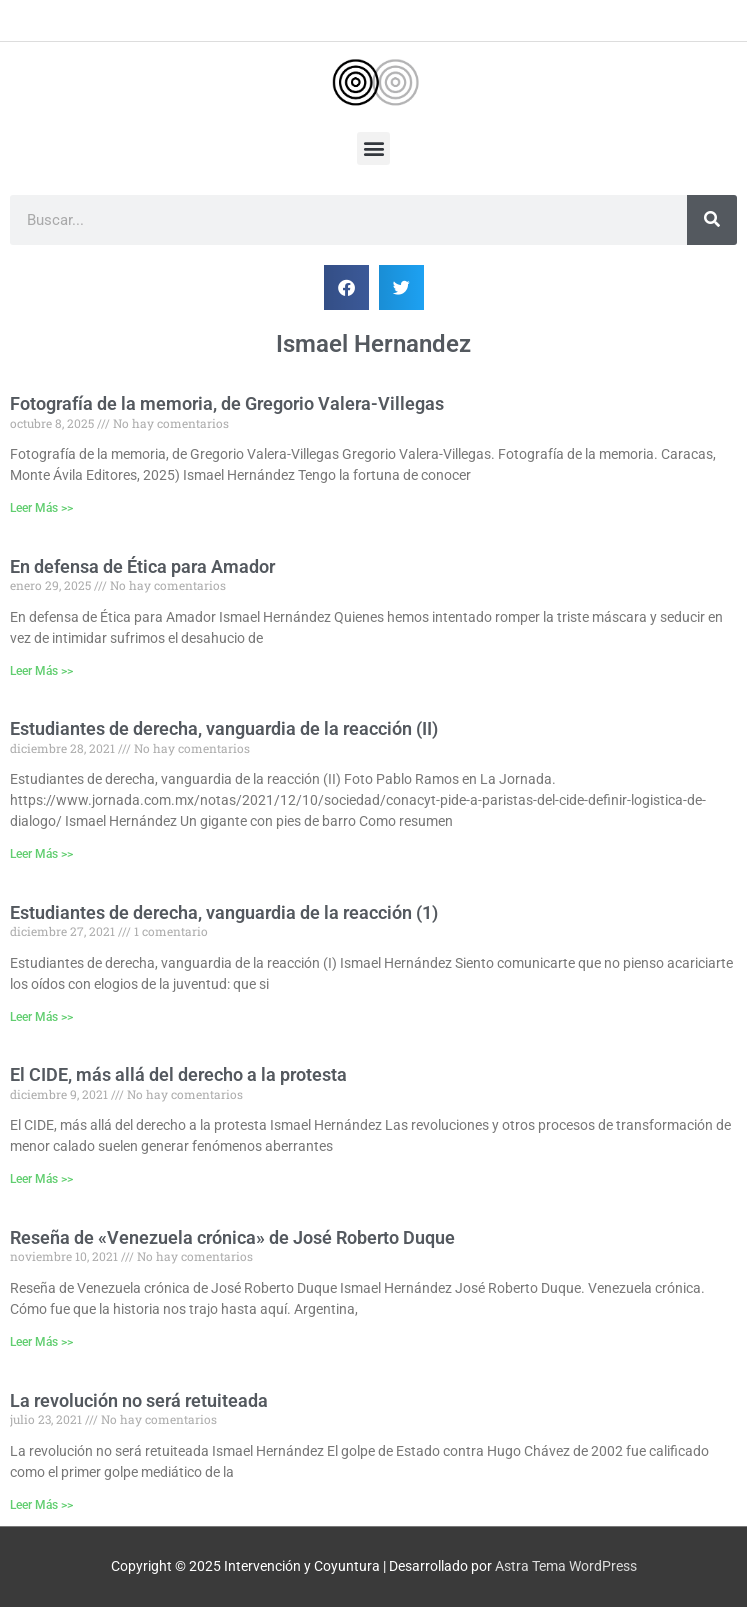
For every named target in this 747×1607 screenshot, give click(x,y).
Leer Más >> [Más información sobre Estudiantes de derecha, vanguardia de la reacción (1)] (41, 1017)
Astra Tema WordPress (566, 1566)
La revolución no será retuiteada (139, 1400)
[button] (373, 148)
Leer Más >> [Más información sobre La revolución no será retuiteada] (41, 1505)
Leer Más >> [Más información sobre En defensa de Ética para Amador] (41, 671)
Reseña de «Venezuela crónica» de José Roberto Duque (232, 1237)
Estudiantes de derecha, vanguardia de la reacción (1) (224, 912)
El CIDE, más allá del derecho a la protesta (178, 1074)
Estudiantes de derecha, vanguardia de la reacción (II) (224, 728)
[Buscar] (712, 220)
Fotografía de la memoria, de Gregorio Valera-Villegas (227, 403)
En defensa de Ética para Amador (142, 566)
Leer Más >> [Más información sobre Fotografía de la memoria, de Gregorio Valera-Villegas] (41, 508)
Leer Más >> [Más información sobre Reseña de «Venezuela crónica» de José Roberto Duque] (41, 1342)
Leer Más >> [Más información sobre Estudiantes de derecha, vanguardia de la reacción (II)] (41, 854)
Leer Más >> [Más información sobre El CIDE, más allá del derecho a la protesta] (41, 1179)
